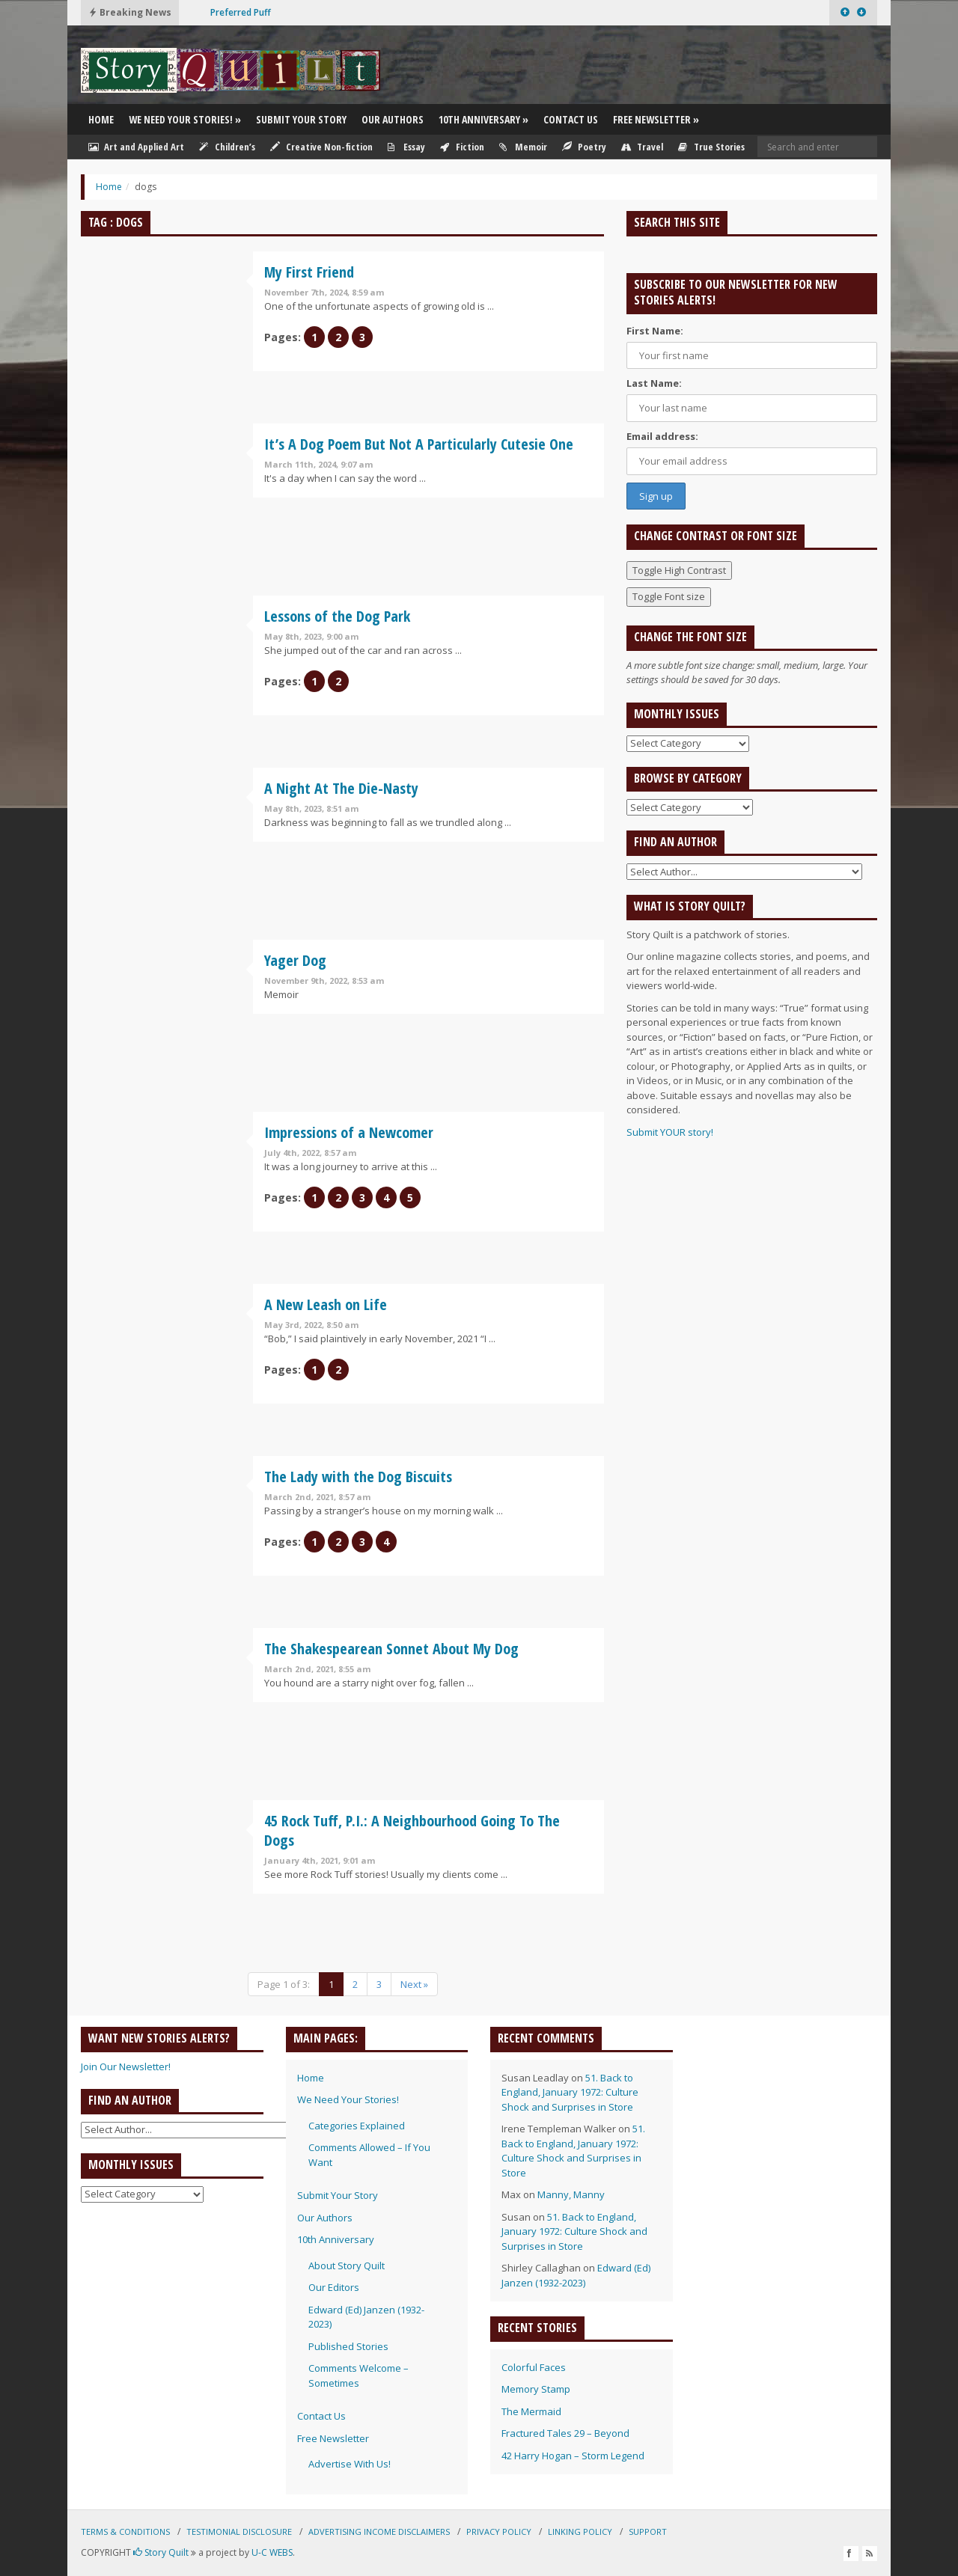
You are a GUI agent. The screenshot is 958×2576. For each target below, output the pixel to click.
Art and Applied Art (136, 146)
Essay (406, 146)
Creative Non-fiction (321, 146)
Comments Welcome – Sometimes (358, 2375)
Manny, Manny (571, 2194)
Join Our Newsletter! (126, 2066)
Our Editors (333, 2287)
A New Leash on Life (325, 1304)
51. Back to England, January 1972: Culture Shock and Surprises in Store (569, 2092)
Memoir (523, 146)
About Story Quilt (346, 2265)
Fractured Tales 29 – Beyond (565, 2433)
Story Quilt (161, 2552)
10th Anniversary (483, 119)
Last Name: (654, 383)
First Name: (654, 330)
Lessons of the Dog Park (337, 616)
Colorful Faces (533, 2367)
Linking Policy (580, 2531)
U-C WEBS (272, 2552)
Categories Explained (356, 2125)
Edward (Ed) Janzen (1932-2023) (575, 2275)
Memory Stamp (535, 2389)
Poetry (584, 146)
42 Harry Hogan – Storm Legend (572, 2455)
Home (101, 119)
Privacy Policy (498, 2531)
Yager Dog (295, 960)
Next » (414, 1984)
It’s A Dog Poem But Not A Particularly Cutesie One (418, 444)
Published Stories (348, 2346)
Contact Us (570, 119)
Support (648, 2531)
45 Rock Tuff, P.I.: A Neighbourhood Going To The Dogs (412, 1830)
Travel (642, 146)
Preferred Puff (240, 12)
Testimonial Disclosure (239, 2531)
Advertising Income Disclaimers (379, 2531)
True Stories (711, 146)
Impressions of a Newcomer (348, 1132)
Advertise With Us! (349, 2464)
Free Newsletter (656, 119)
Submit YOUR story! (669, 1132)
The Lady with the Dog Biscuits (358, 1476)
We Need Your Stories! (185, 119)
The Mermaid (531, 2411)
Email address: (662, 436)
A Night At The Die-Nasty (341, 788)
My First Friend (309, 272)
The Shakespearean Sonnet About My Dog (391, 1649)
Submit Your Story (301, 119)
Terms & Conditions (125, 2531)
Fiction (462, 146)
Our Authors (392, 119)
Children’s (227, 146)
